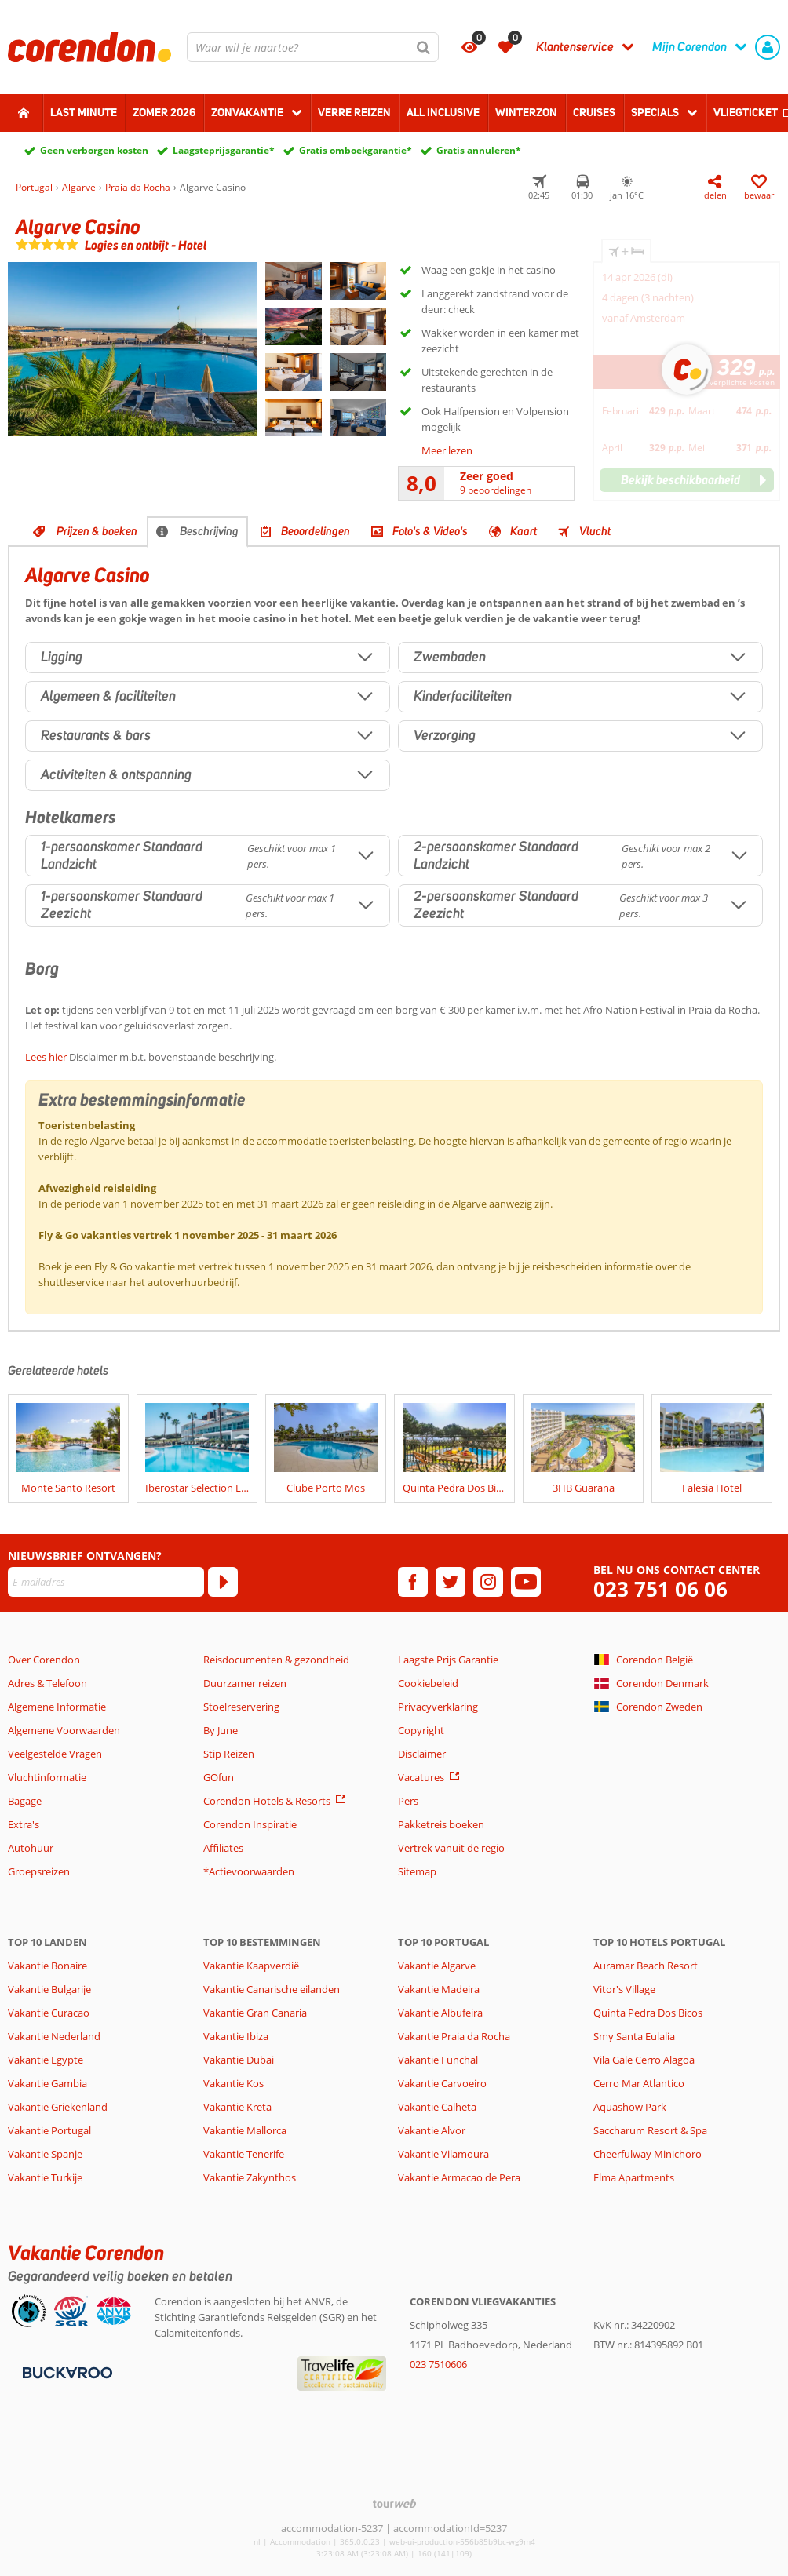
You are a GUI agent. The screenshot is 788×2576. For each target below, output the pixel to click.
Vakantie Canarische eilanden (271, 1989)
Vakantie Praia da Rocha (454, 2036)
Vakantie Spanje (45, 2154)
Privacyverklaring (438, 1707)
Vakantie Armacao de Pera (459, 2177)
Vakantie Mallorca (244, 2130)
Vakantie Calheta (437, 2107)
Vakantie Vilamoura (443, 2154)
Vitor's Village (624, 1989)
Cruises (594, 112)
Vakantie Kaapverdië (251, 1965)
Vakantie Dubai (238, 2060)
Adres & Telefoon (47, 1683)
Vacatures (421, 1777)
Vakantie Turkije (45, 2177)
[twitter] (450, 1581)
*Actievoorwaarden (248, 1871)
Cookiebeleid (428, 1683)
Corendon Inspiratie (250, 1824)
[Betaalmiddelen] (65, 2371)
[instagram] (488, 1581)
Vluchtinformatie (47, 1777)
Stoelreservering (241, 1707)
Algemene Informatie (57, 1707)
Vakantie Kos (233, 2083)
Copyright (421, 1730)
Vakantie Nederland (54, 2036)
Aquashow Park (629, 2107)
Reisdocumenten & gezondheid (276, 1659)
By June (220, 1730)
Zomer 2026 (164, 112)
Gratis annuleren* (478, 150)
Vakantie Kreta (237, 2107)
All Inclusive (443, 112)
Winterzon (526, 112)
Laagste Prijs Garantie (448, 1659)
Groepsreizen (39, 1871)
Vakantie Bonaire (47, 1965)
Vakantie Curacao (48, 2013)
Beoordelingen (315, 531)
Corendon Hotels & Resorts (266, 1801)
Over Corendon (44, 1659)
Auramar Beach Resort (645, 1965)
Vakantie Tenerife (243, 2154)
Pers (408, 1801)
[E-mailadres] (106, 1582)
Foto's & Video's (430, 531)
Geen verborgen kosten (94, 150)
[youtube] (526, 1581)
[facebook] (413, 1581)
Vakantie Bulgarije (49, 1989)
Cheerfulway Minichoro (647, 2154)
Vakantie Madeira (439, 1989)
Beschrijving (209, 531)
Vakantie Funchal (438, 2060)
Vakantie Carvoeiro (442, 2083)
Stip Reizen (228, 1754)
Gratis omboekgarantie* (355, 150)
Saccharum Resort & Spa (650, 2130)
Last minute (83, 112)
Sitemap (417, 1871)
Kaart (523, 531)
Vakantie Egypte (45, 2060)
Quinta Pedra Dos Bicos (647, 2013)
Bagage (25, 1801)
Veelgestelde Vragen (55, 1754)
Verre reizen (354, 112)
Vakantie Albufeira (440, 2013)
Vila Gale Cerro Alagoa (644, 2060)
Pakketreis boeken (441, 1824)
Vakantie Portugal (49, 2130)
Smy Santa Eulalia (634, 2036)
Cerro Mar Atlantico (638, 2083)
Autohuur (30, 1848)
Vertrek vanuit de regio (451, 1848)
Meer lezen (446, 450)
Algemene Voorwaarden (64, 1730)
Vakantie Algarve (437, 1965)
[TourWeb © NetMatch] (394, 2503)
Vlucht (595, 531)
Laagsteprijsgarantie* (224, 150)
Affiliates (223, 1848)
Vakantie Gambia (47, 2083)
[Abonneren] (223, 1582)
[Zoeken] (424, 47)
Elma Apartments (633, 2177)
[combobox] (313, 47)
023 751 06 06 (660, 1589)
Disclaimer (422, 1754)
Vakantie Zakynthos (249, 2177)
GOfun (218, 1777)
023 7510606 (438, 2364)
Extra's (23, 1824)
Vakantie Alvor (431, 2130)
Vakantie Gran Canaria (255, 2013)
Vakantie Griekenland (58, 2107)
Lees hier (46, 1057)
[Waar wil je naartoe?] (313, 47)
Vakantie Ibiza (235, 2036)
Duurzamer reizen (244, 1683)
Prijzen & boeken (97, 531)
